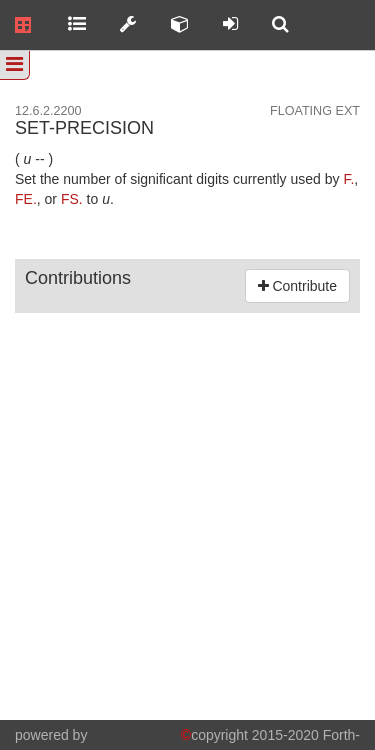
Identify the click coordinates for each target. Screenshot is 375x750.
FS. (72, 199)
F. (348, 179)
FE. (26, 199)
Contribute (297, 286)
